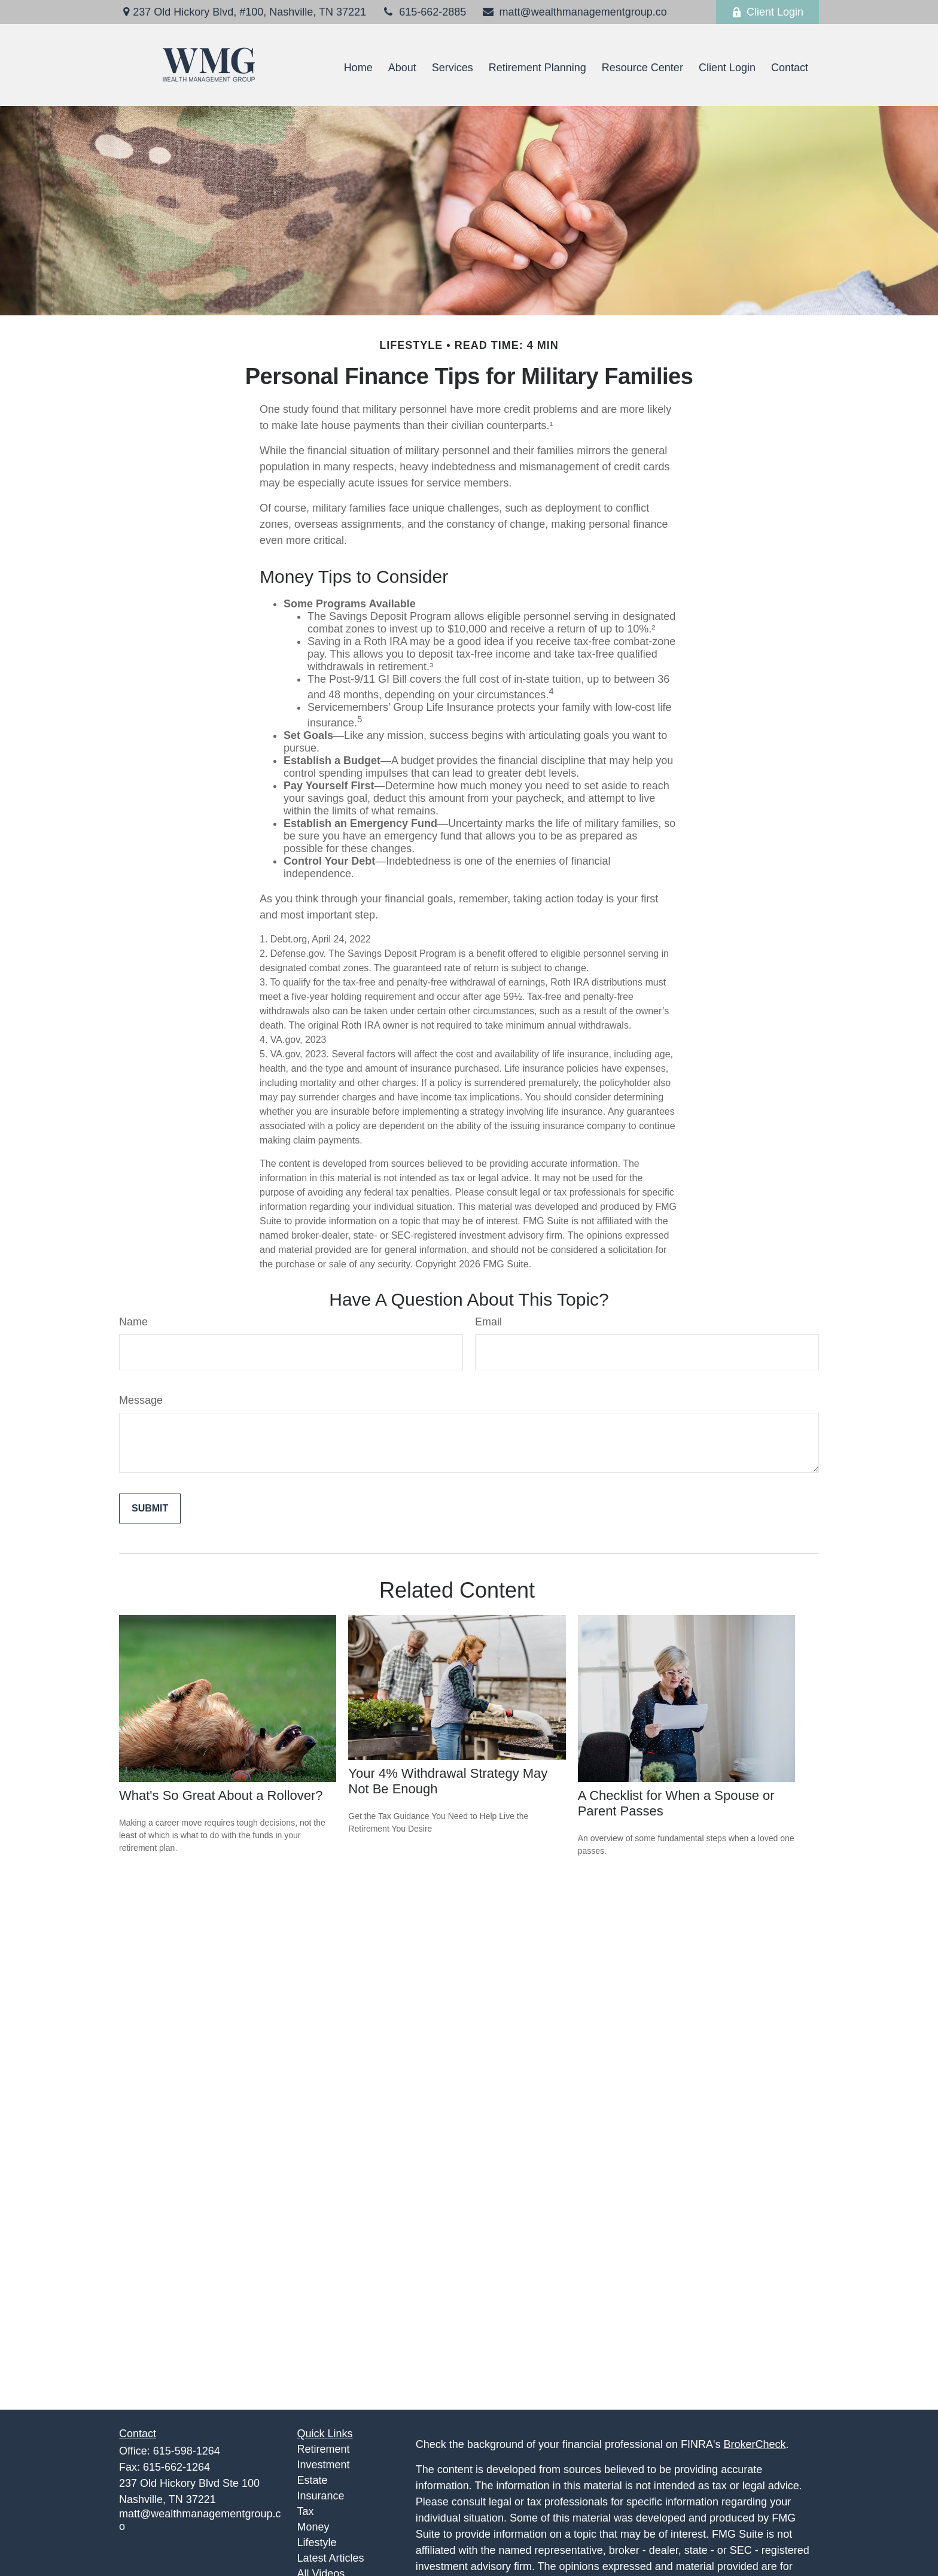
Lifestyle (317, 2542)
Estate (312, 2480)
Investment (323, 2465)
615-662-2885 (423, 12)
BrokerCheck (755, 2444)
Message (141, 1400)
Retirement (323, 2449)
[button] (358, 68)
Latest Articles (330, 2558)
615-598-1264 (186, 2451)
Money (313, 2527)
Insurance (321, 2496)
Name (133, 1322)
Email (488, 1322)
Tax (305, 2511)
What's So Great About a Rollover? (220, 1795)
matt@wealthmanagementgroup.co (574, 12)
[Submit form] (150, 1508)
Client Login (767, 12)
